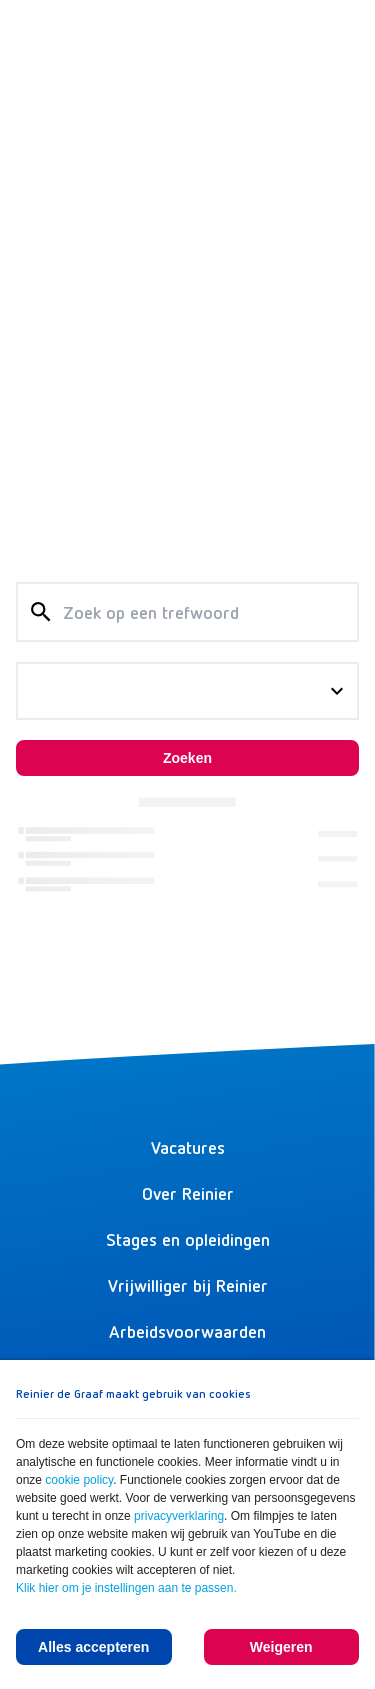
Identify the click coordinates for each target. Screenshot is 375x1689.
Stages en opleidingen (188, 1239)
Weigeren (281, 1647)
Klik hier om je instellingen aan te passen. (126, 1588)
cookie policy (79, 1480)
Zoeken (187, 758)
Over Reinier (188, 1193)
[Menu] (339, 36)
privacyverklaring (179, 1516)
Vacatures (188, 1147)
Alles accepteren (93, 1647)
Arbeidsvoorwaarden (187, 1331)
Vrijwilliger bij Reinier (188, 1285)
